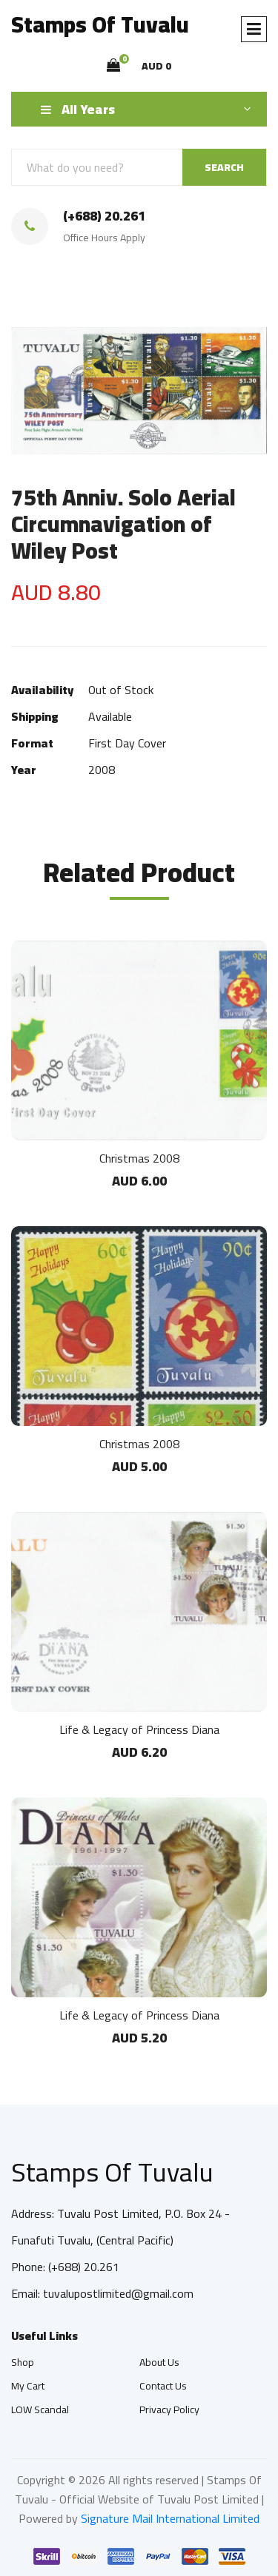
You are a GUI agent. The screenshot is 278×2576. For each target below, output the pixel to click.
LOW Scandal (40, 2409)
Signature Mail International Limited (170, 2518)
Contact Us (163, 2385)
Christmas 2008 (139, 1158)
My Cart (27, 2385)
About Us (159, 2362)
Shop (22, 2362)
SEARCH (224, 167)
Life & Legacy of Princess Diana (139, 1729)
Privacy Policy (169, 2409)
